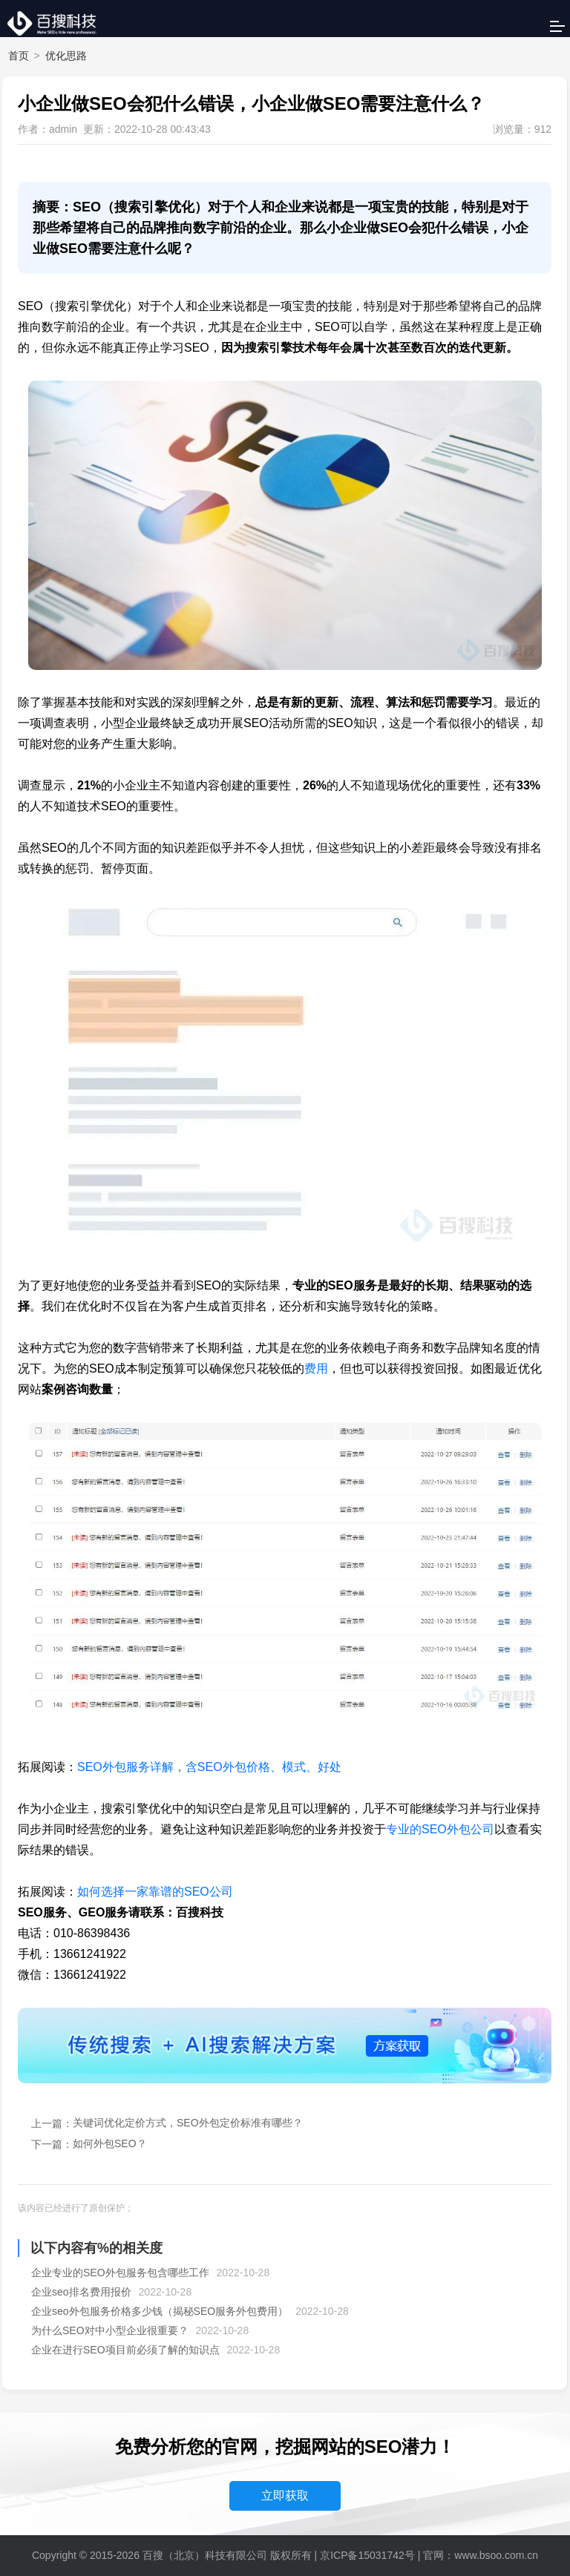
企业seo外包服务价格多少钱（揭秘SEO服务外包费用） (159, 2311)
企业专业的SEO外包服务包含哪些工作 (120, 2272)
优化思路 (66, 56)
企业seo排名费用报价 (81, 2292)
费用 (316, 1368)
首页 (18, 56)
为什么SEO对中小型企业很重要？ (110, 2330)
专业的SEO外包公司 (440, 1829)
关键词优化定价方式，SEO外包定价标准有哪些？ (188, 2123)
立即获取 (285, 2495)
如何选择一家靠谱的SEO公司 (155, 1891)
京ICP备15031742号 (367, 2555)
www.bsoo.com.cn (496, 2555)
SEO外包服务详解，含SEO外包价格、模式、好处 (209, 1767)
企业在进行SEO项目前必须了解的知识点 (125, 2350)
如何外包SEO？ (110, 2143)
